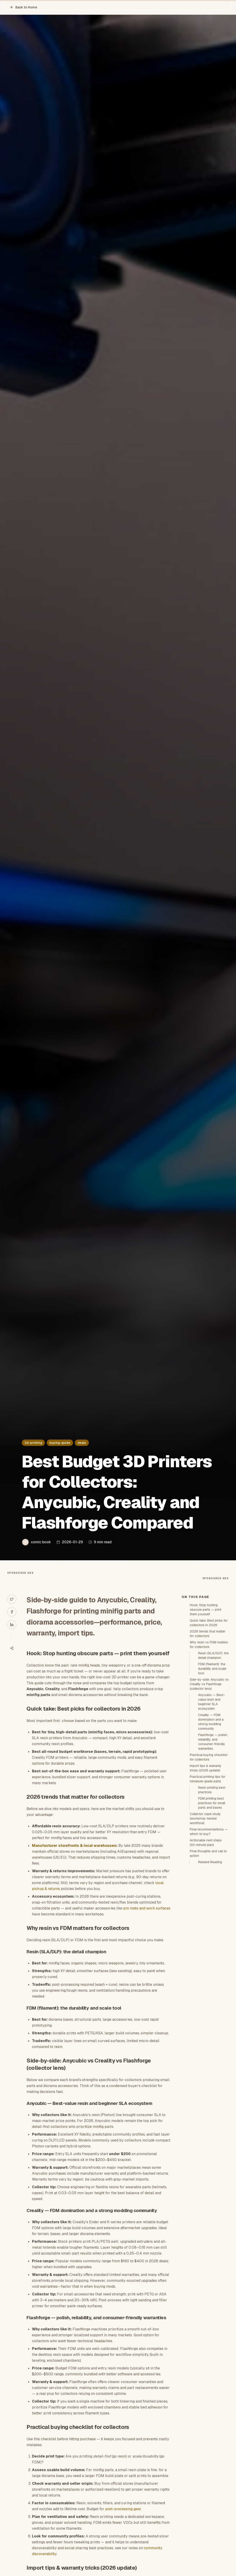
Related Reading (210, 1862)
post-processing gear (123, 2509)
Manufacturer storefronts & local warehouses (74, 1845)
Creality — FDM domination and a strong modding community (211, 1722)
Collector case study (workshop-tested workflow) (205, 1818)
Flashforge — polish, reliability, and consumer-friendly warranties (213, 1742)
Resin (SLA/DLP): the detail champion (213, 1655)
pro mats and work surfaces (146, 1908)
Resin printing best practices (211, 1790)
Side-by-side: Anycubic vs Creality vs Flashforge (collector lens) (209, 1684)
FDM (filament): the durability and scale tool (212, 1668)
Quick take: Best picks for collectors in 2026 (209, 1622)
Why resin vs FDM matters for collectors (209, 1644)
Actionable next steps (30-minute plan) (206, 1842)
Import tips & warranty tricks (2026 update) (205, 1768)
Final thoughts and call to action (208, 1853)
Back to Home (23, 7)
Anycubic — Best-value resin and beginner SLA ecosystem (211, 1702)
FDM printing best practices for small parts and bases (211, 1803)
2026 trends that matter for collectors (207, 1633)
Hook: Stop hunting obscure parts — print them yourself (205, 1609)
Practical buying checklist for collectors (208, 1757)
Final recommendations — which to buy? (209, 1831)
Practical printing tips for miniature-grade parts (207, 1779)
